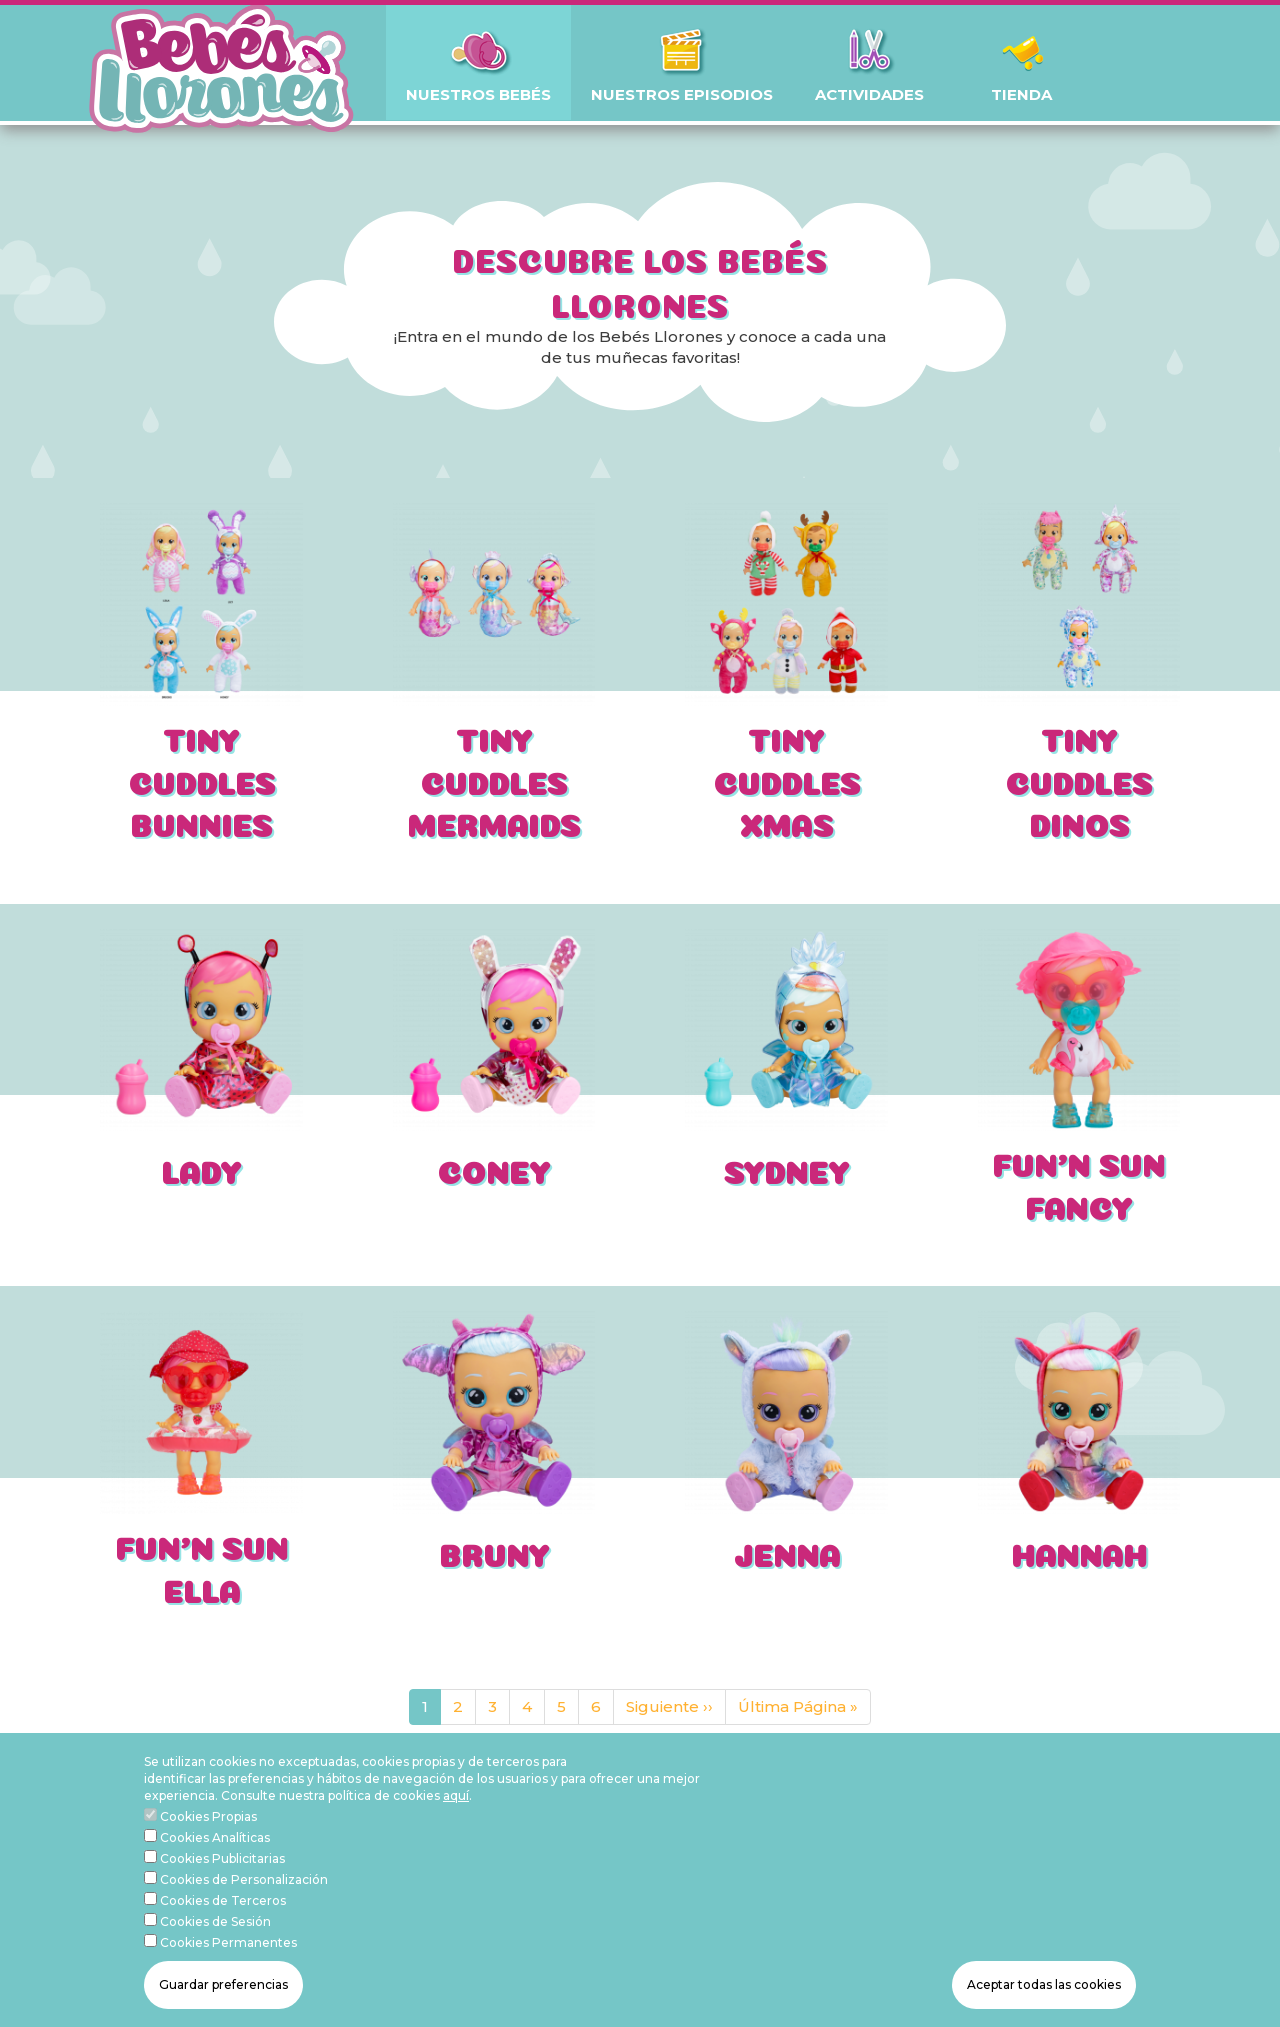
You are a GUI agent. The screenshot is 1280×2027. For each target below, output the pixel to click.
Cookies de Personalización (244, 1909)
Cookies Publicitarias (222, 1888)
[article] (201, 675)
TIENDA (1021, 94)
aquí (456, 1825)
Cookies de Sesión (215, 1951)
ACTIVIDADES (869, 94)
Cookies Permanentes (228, 1972)
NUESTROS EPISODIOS (682, 94)
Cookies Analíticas (215, 1867)
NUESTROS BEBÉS (478, 94)
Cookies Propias (208, 1846)
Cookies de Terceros (223, 1930)
